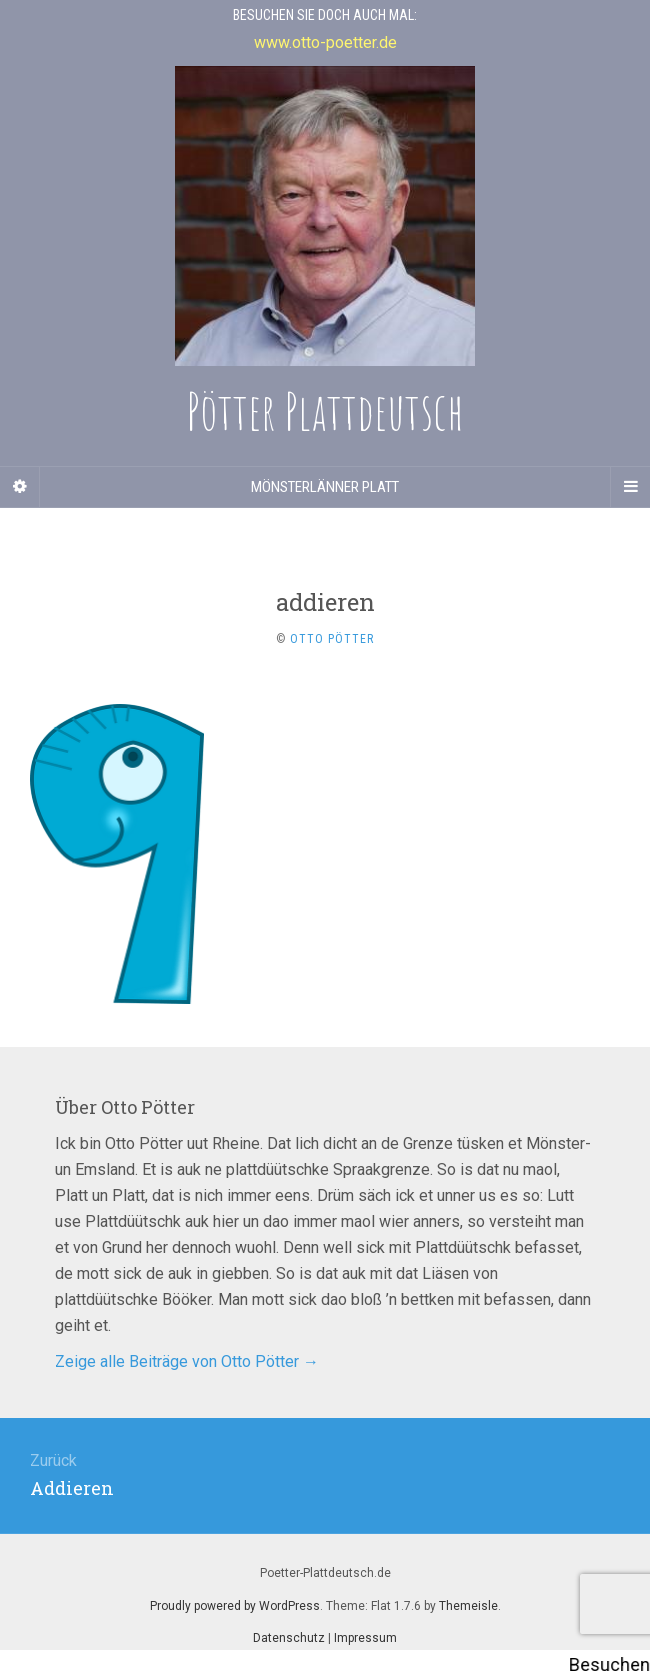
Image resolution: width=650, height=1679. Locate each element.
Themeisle (468, 1606)
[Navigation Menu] (630, 487)
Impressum (365, 1638)
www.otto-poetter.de (325, 42)
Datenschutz (289, 1638)
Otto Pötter (332, 639)
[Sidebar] (20, 487)
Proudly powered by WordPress (235, 1606)
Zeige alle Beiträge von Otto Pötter (187, 1361)
